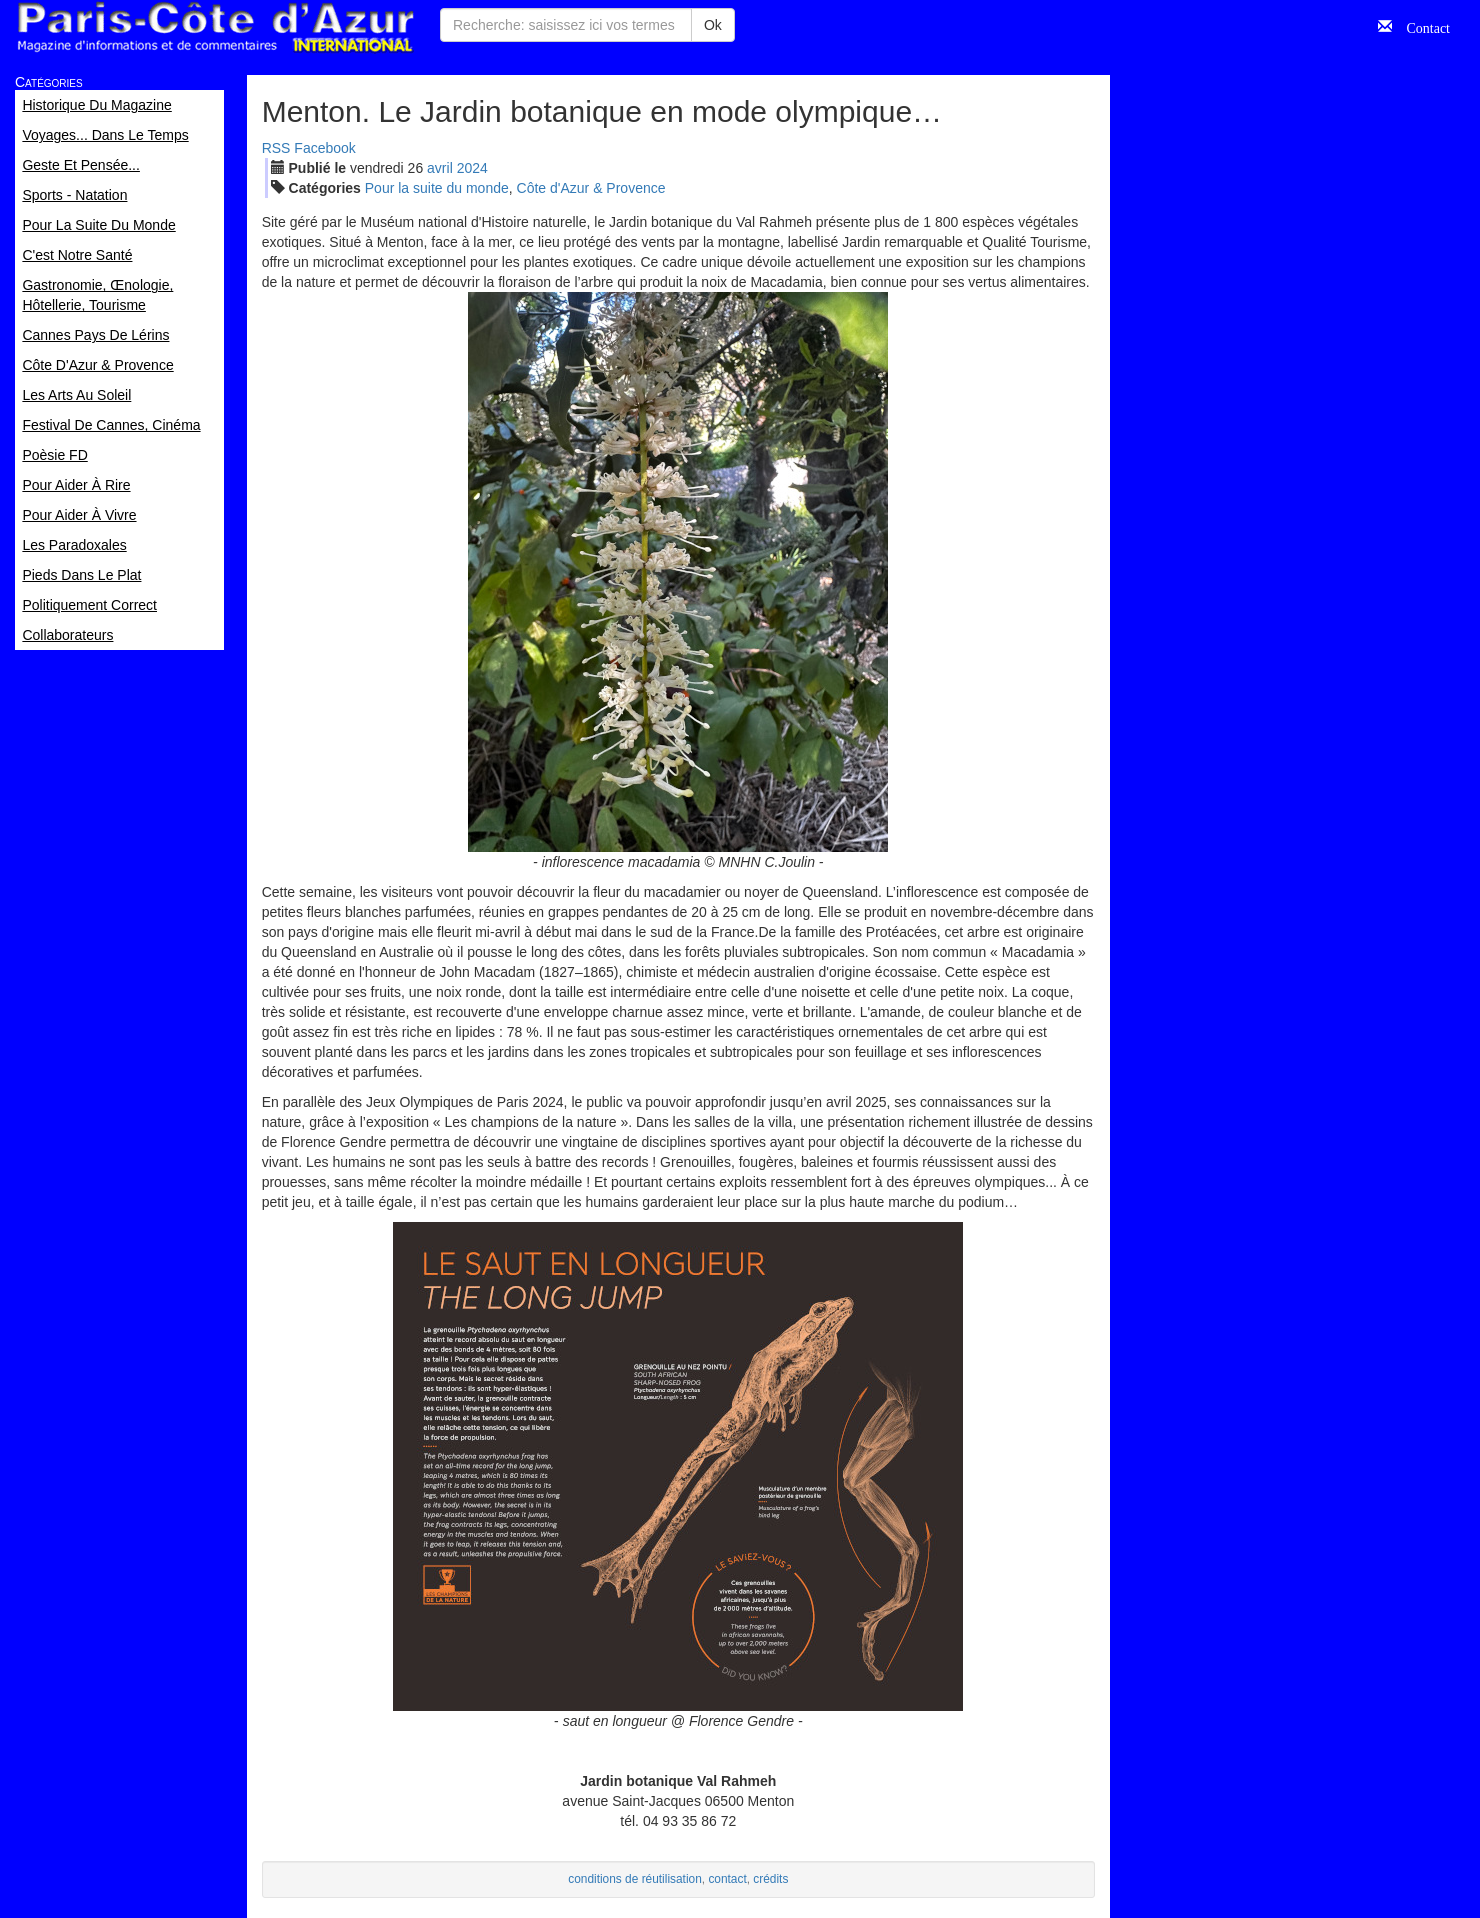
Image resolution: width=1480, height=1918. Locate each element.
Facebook (324, 148)
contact (727, 1879)
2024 (472, 168)
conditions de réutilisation (635, 1879)
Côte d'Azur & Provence (591, 188)
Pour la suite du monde (437, 188)
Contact (1421, 26)
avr (440, 168)
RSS (276, 148)
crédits (770, 1879)
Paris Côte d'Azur (215, 27)
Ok (713, 25)
